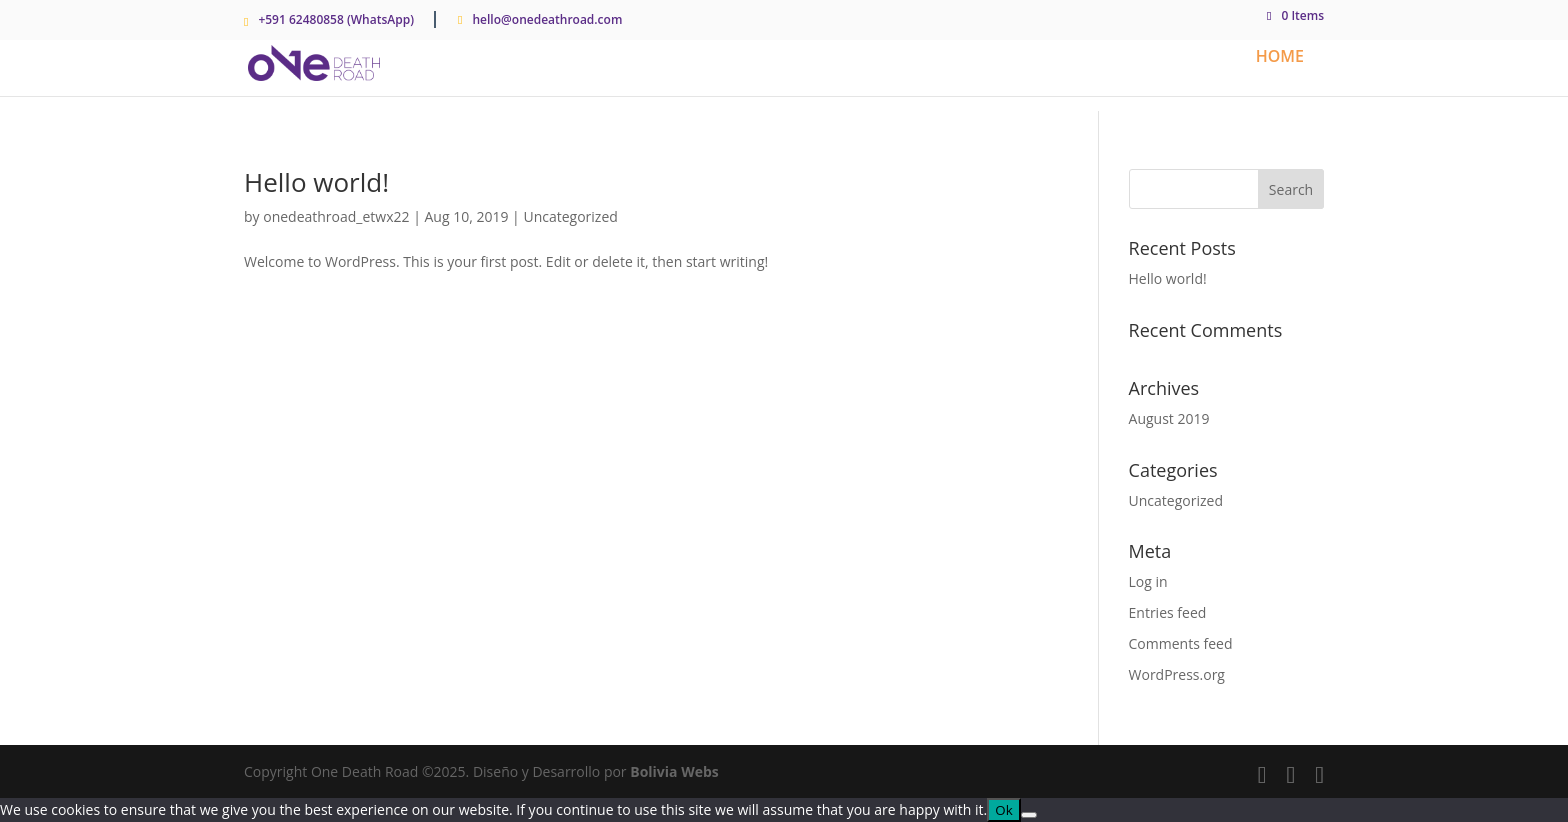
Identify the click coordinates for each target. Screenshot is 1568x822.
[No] (1029, 815)
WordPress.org (1177, 674)
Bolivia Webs (674, 771)
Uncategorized (570, 216)
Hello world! (316, 182)
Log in (1148, 581)
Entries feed (1168, 612)
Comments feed (1181, 643)
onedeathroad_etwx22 (336, 216)
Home (1280, 58)
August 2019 (1169, 418)
